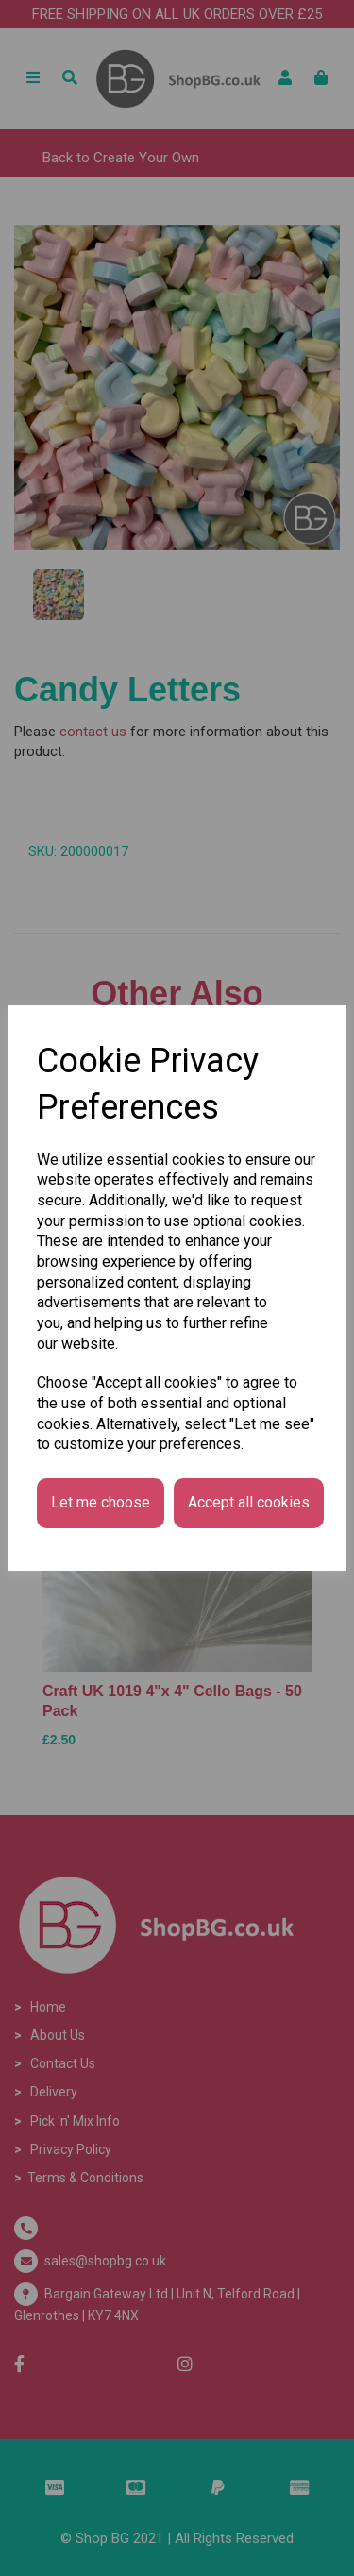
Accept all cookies (249, 1502)
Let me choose (100, 1502)
